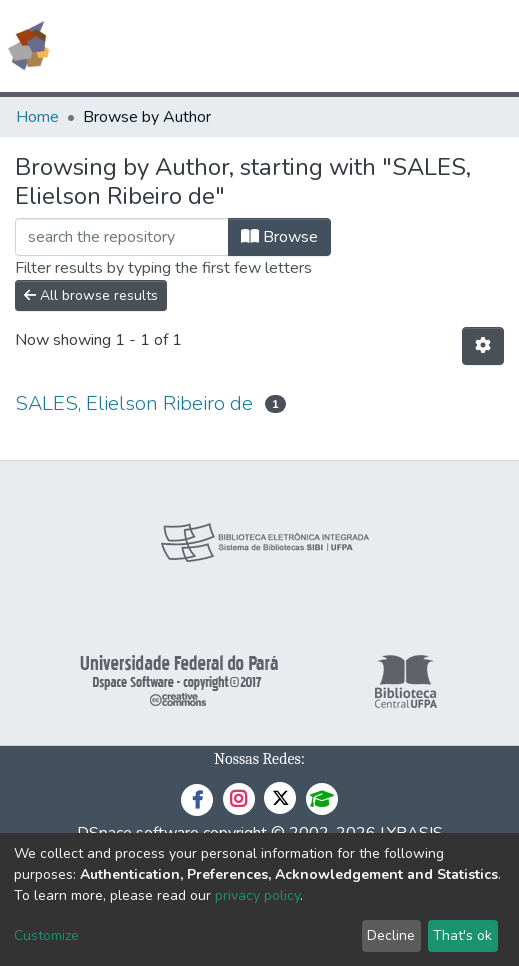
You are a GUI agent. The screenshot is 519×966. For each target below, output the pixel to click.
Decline (391, 935)
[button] (387, 46)
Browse (279, 237)
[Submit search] (358, 46)
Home (37, 117)
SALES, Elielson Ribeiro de (134, 403)
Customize (46, 935)
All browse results (91, 295)
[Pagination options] (483, 346)
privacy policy (257, 895)
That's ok (462, 935)
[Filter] (122, 237)
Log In (428, 46)
